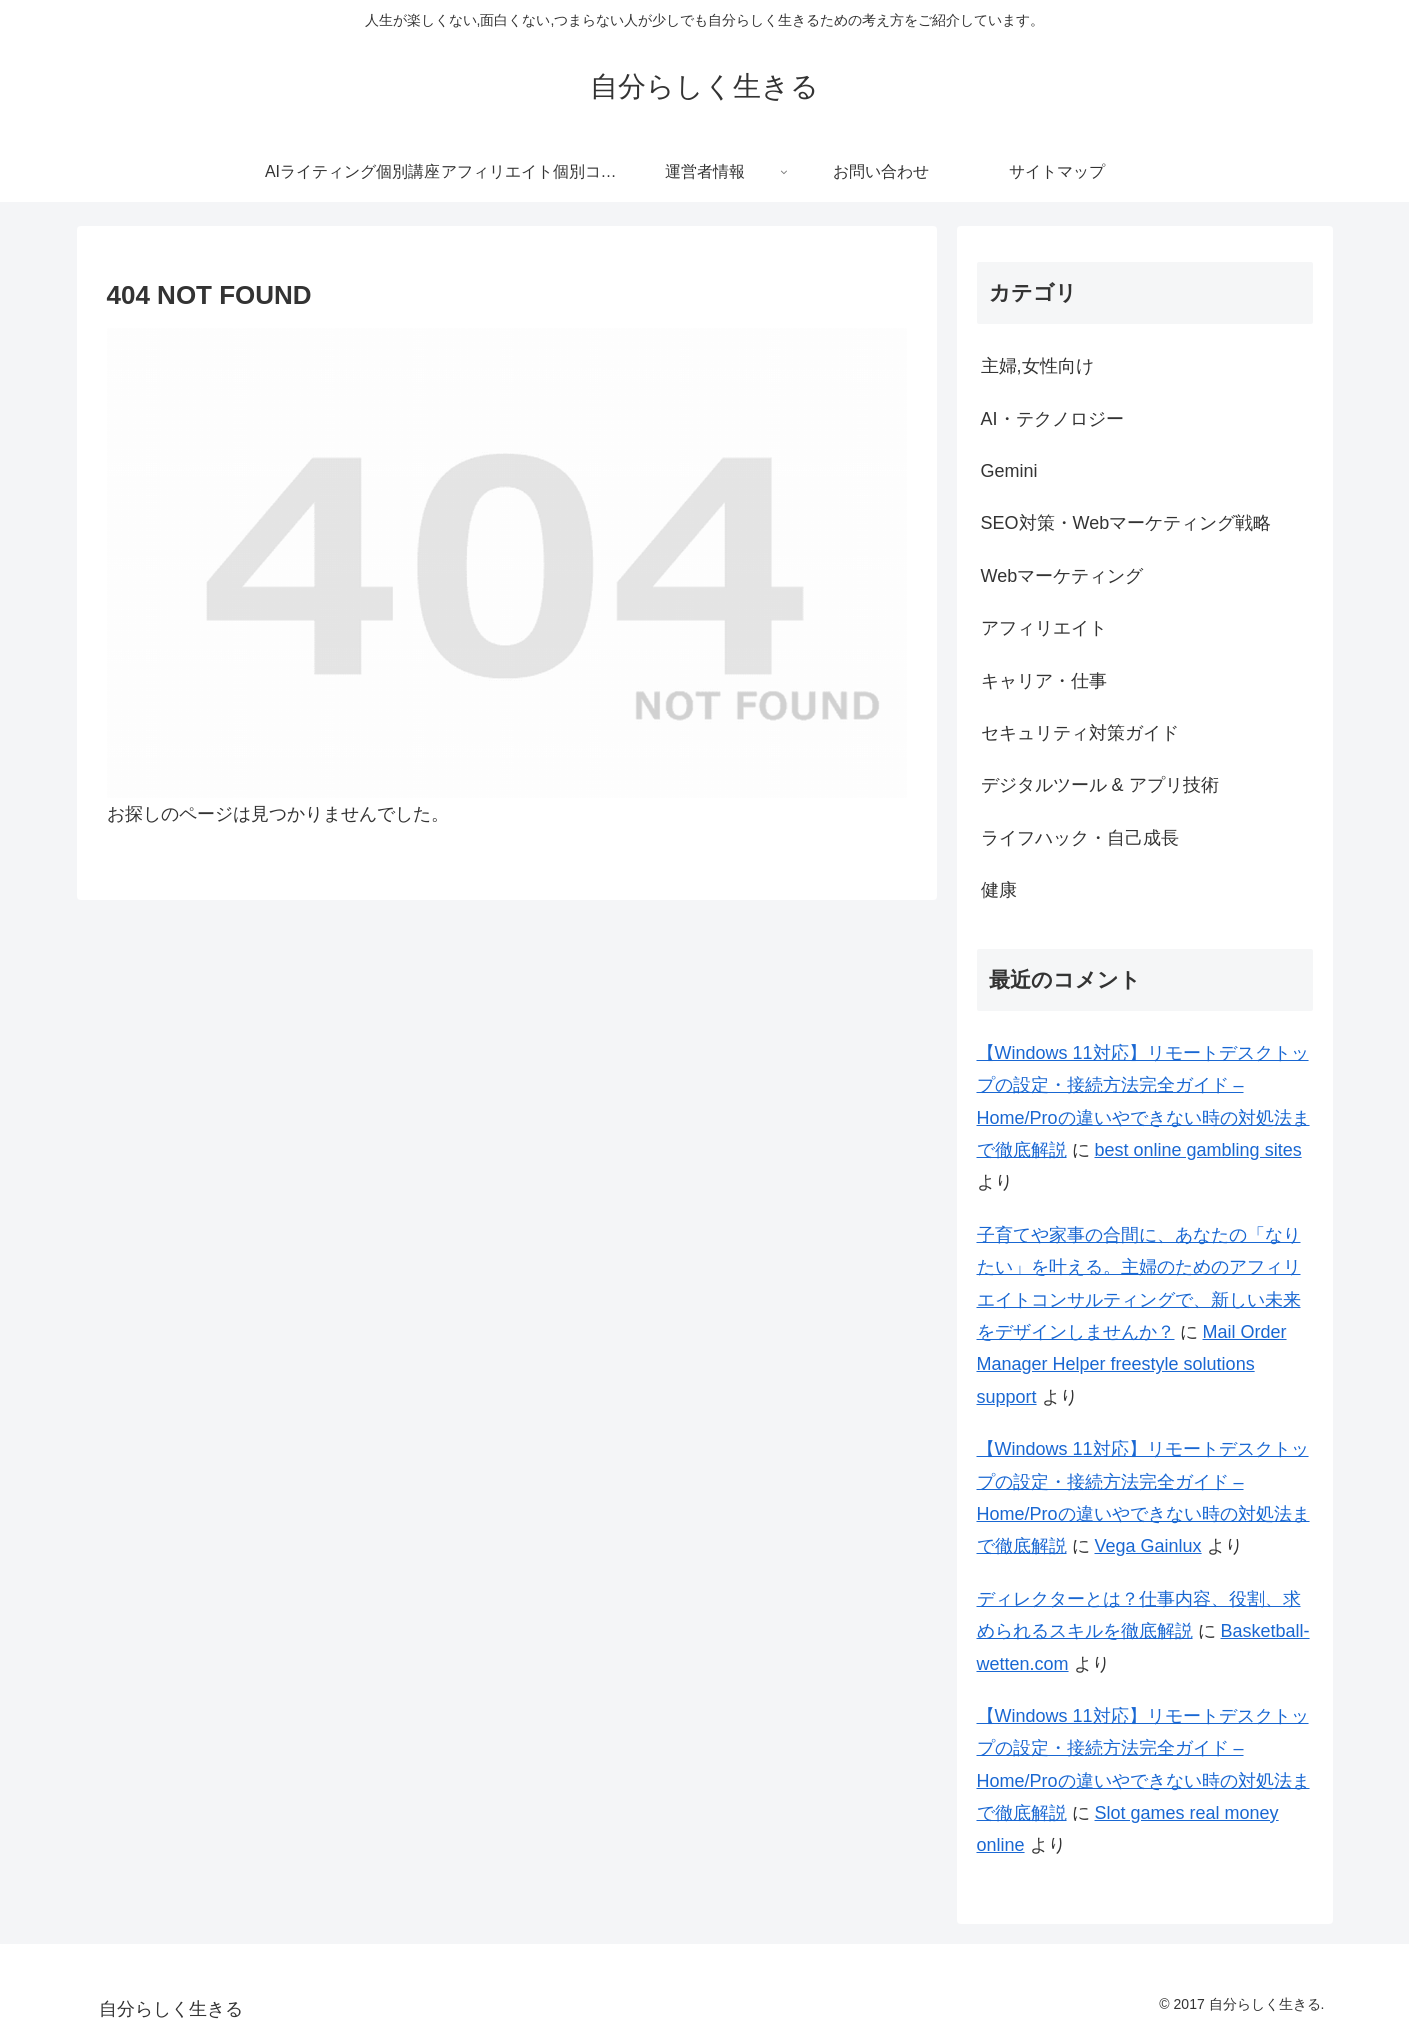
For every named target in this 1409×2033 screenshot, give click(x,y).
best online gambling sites (1198, 1150)
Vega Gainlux (1148, 1546)
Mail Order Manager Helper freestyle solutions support (1132, 1364)
